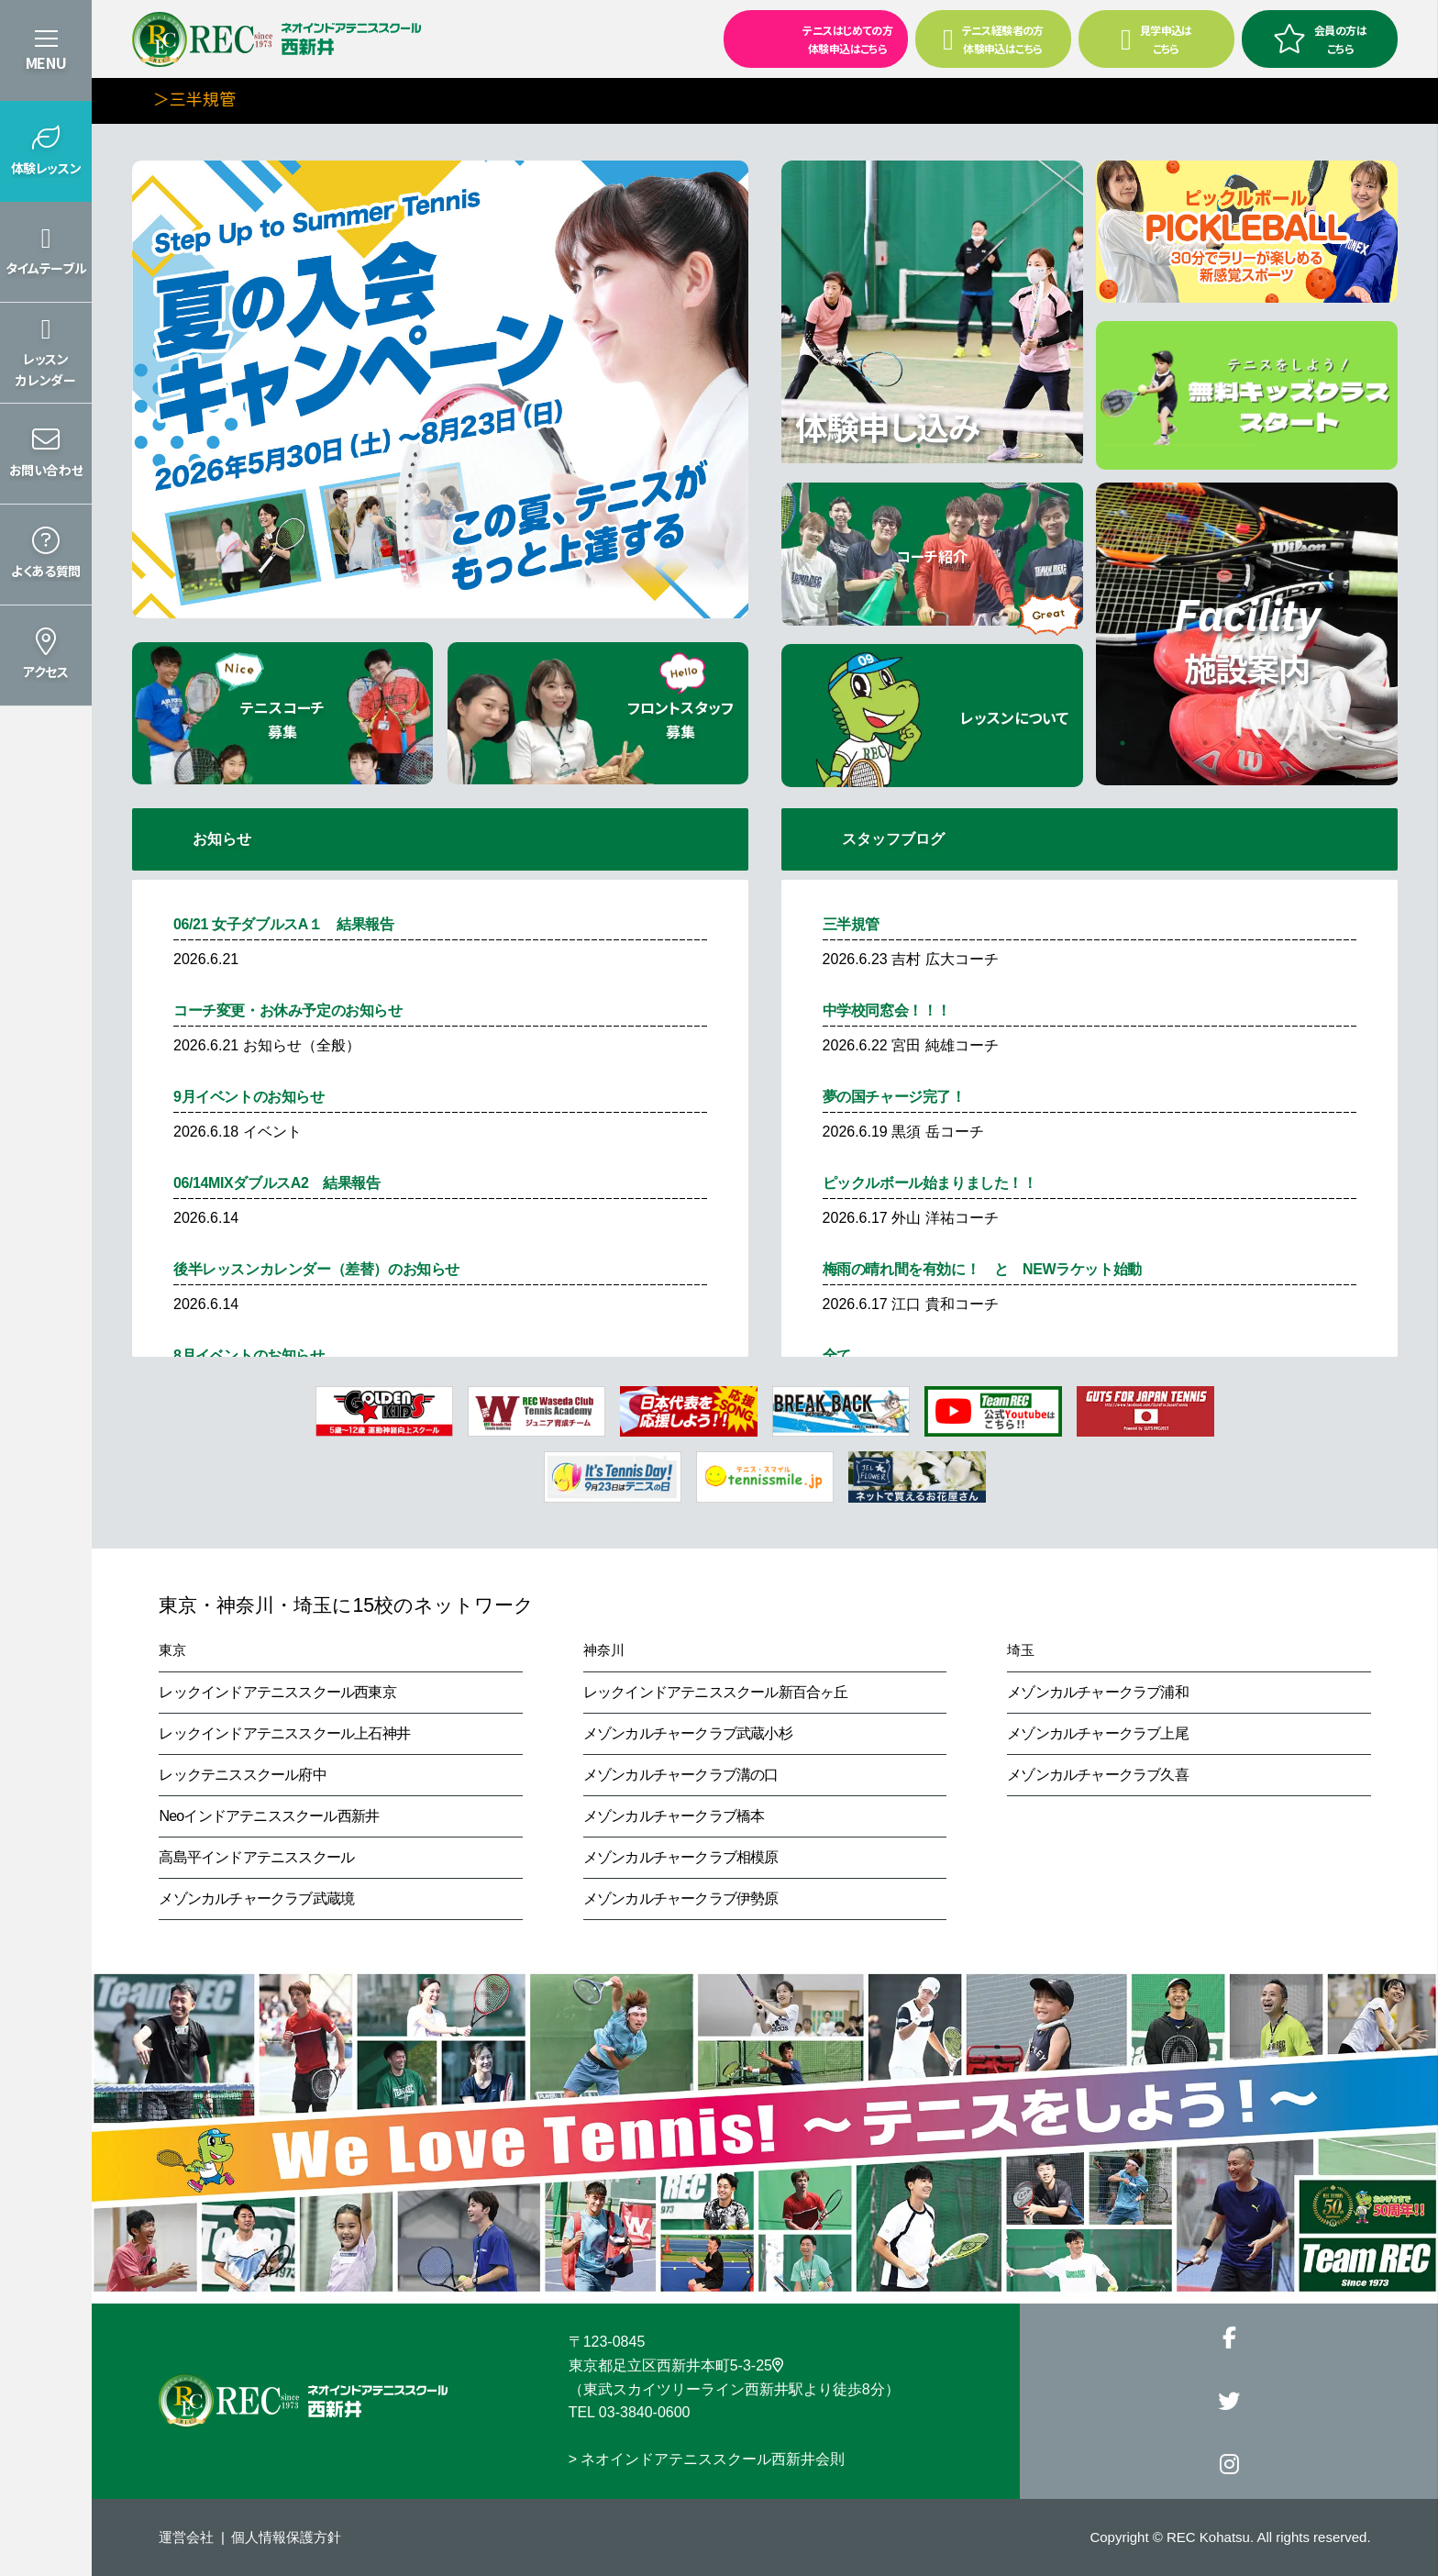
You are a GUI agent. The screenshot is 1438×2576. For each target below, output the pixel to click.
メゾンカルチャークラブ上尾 (1098, 1733)
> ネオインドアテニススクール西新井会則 (707, 2459)
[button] (46, 151)
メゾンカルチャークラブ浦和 (1098, 1692)
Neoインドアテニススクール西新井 (269, 1816)
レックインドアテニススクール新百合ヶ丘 (715, 1692)
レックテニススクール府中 (242, 1774)
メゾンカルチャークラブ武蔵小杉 (687, 1733)
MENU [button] (46, 62)
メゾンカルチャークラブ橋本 (674, 1816)
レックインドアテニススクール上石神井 (284, 1733)
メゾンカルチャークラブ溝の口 (681, 1774)
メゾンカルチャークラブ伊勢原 (681, 1898)
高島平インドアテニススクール (256, 1857)
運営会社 (186, 2537)
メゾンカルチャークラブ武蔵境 (256, 1898)
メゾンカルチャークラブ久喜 (1098, 1774)
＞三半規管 (223, 98)
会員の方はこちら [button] (1319, 38)
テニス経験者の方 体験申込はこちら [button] (993, 38)
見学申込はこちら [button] (1156, 38)
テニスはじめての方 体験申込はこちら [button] (809, 37)
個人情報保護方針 (286, 2537)
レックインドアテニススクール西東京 (277, 1692)
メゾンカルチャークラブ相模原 (681, 1857)
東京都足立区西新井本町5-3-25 (676, 2365)
